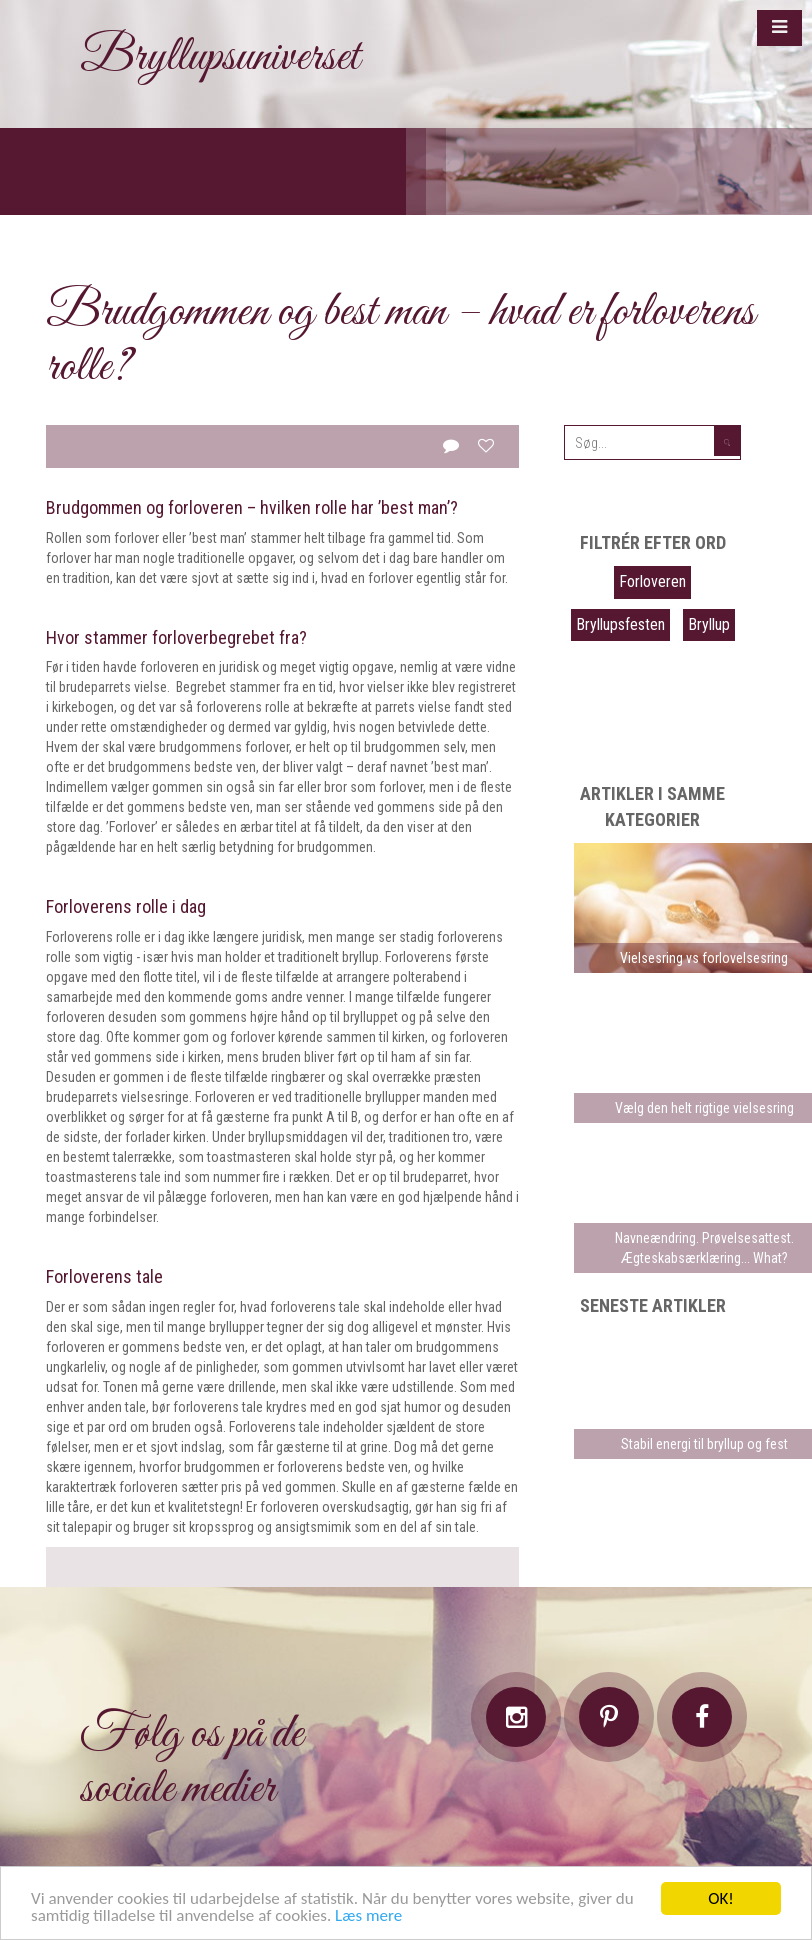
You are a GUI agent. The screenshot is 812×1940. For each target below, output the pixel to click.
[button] (779, 28)
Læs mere (368, 1916)
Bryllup (709, 624)
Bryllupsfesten (620, 624)
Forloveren (652, 581)
